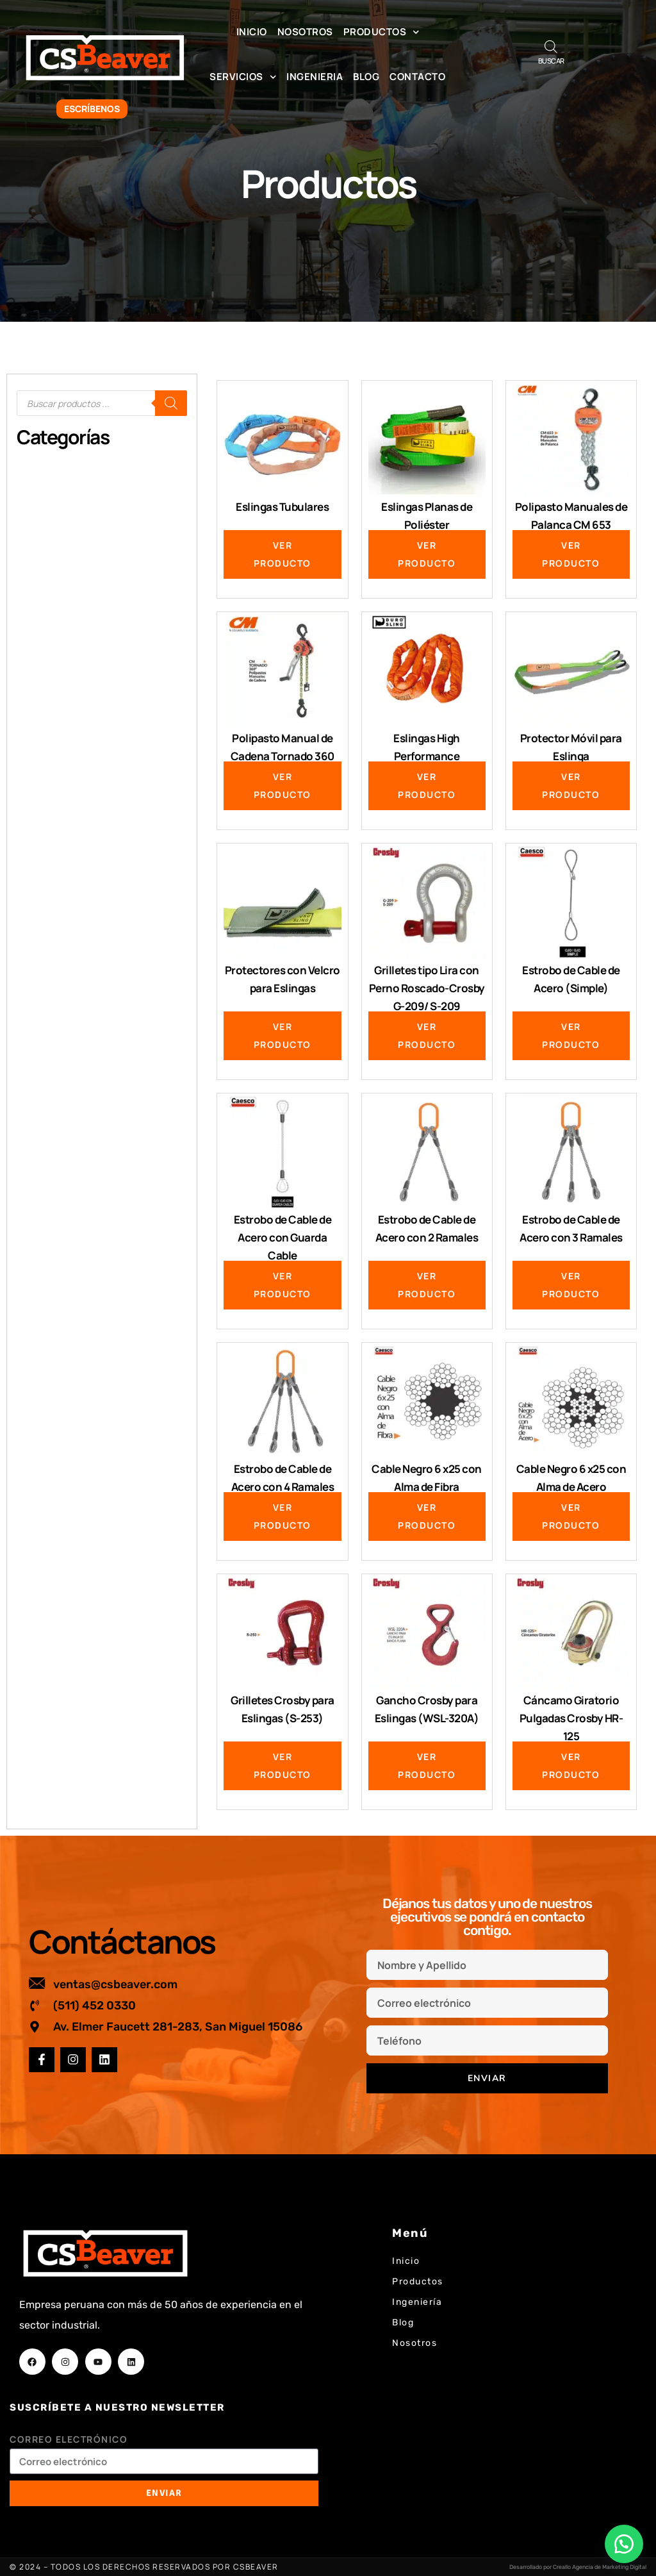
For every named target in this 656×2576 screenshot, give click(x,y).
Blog (366, 76)
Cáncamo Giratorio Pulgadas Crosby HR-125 (571, 1718)
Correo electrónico (68, 2439)
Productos (381, 32)
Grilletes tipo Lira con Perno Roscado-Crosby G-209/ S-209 (427, 988)
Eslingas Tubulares (282, 506)
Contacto (417, 76)
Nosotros (305, 31)
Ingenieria (314, 76)
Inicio (251, 31)
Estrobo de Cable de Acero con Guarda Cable (283, 1237)
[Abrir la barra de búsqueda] (551, 46)
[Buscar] (171, 403)
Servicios (242, 77)
